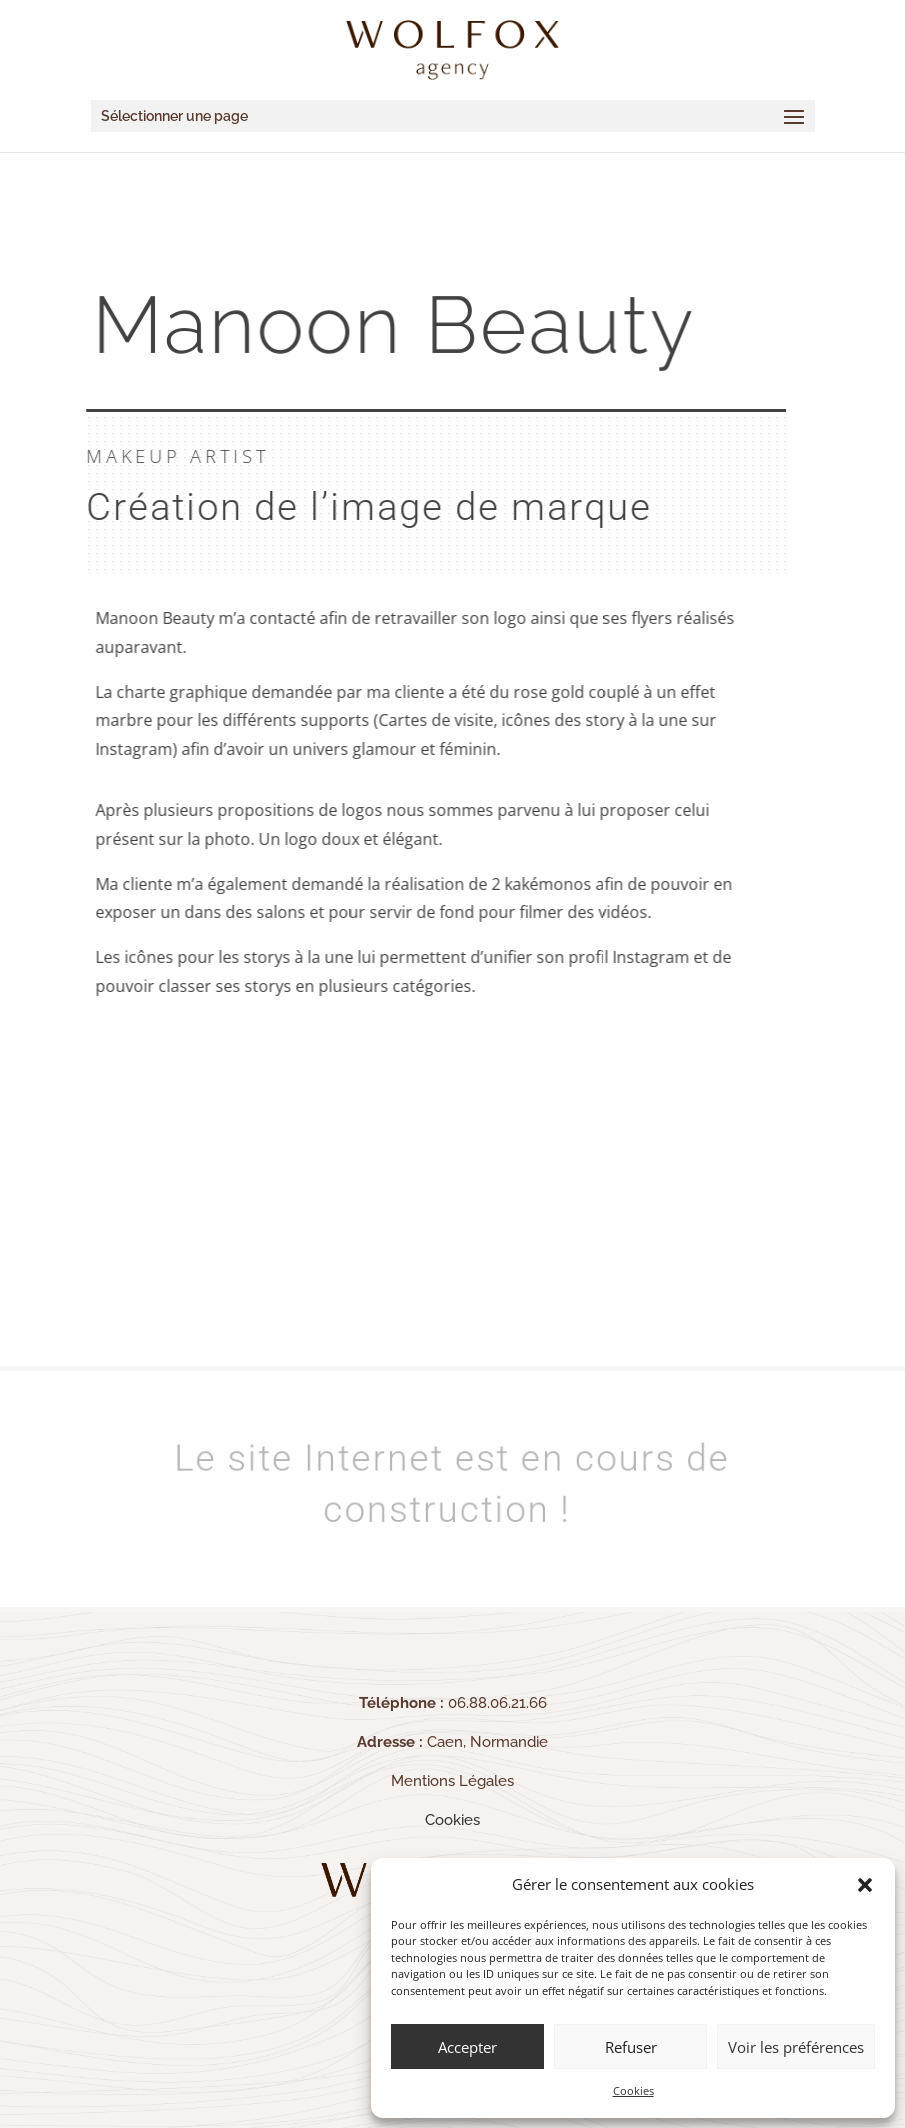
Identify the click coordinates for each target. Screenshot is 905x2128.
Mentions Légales (452, 1781)
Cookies (633, 2090)
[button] (865, 1885)
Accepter (467, 2047)
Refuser (631, 2047)
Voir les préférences (796, 2047)
